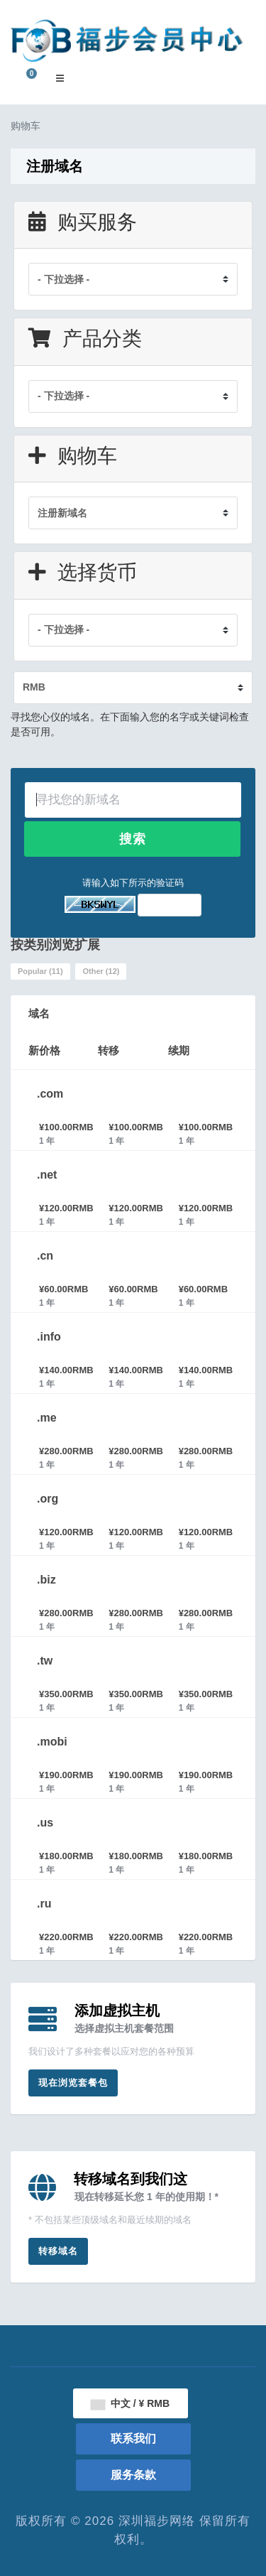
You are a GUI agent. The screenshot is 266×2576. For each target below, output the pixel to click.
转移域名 (58, 2251)
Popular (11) (40, 971)
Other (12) (100, 971)
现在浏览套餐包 (73, 2082)
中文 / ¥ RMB (130, 2403)
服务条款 (133, 2475)
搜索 (132, 839)
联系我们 (133, 2438)
